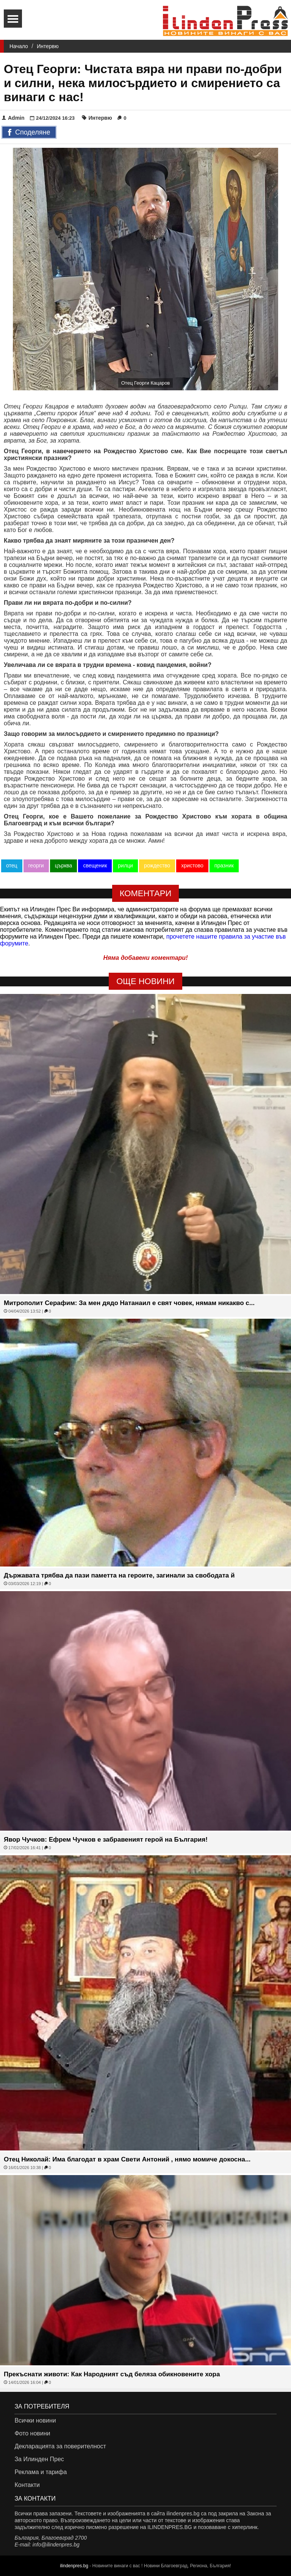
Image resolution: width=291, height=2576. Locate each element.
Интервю (48, 46)
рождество (157, 865)
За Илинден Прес (39, 2459)
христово (192, 865)
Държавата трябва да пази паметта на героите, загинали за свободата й (119, 1575)
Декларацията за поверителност (60, 2446)
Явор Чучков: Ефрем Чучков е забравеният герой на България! (106, 1839)
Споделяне (29, 132)
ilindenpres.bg (74, 2565)
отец (11, 865)
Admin (13, 118)
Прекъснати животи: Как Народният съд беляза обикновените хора (112, 2374)
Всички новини (35, 2420)
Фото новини (32, 2433)
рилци (125, 865)
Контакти (27, 2485)
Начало (18, 46)
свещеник (95, 865)
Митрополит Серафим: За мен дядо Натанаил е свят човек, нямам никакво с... (129, 1303)
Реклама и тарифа (40, 2472)
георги (36, 865)
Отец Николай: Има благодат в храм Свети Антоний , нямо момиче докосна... (127, 2159)
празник (224, 865)
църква (63, 865)
